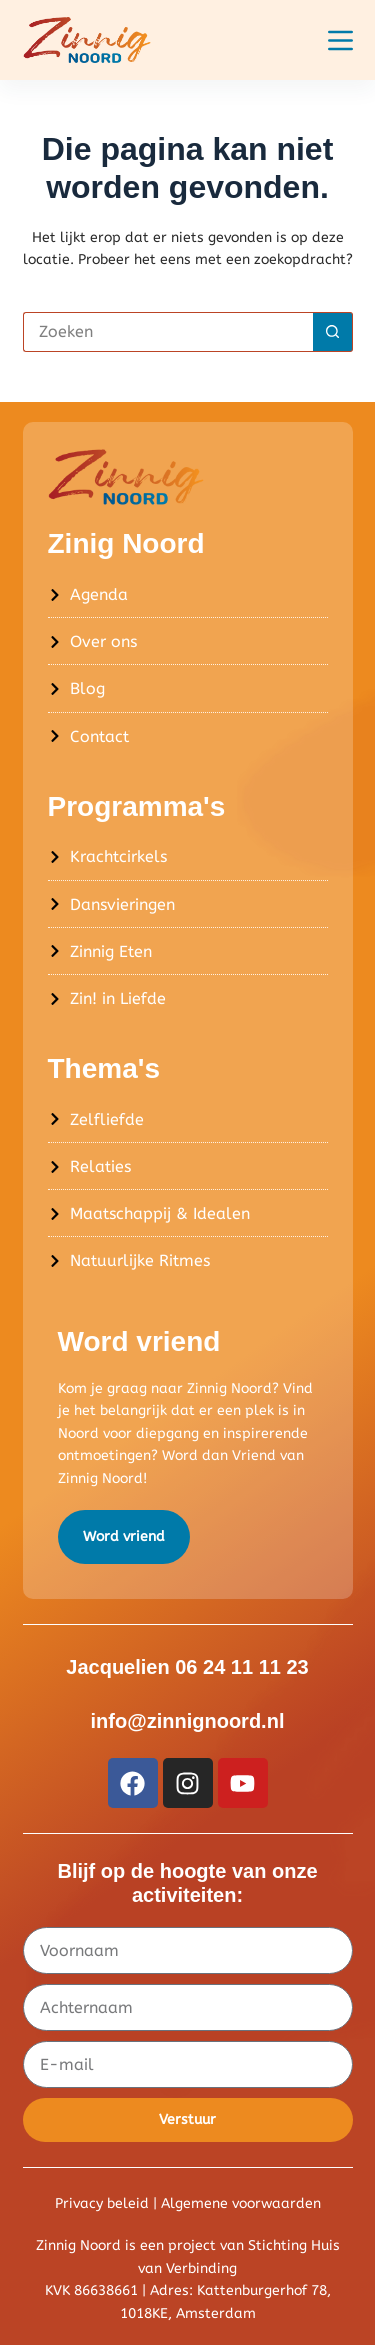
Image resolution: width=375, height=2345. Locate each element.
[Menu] (340, 40)
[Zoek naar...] (168, 332)
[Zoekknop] (333, 332)
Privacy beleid (102, 2203)
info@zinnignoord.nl (188, 1721)
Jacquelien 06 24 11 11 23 (187, 1667)
